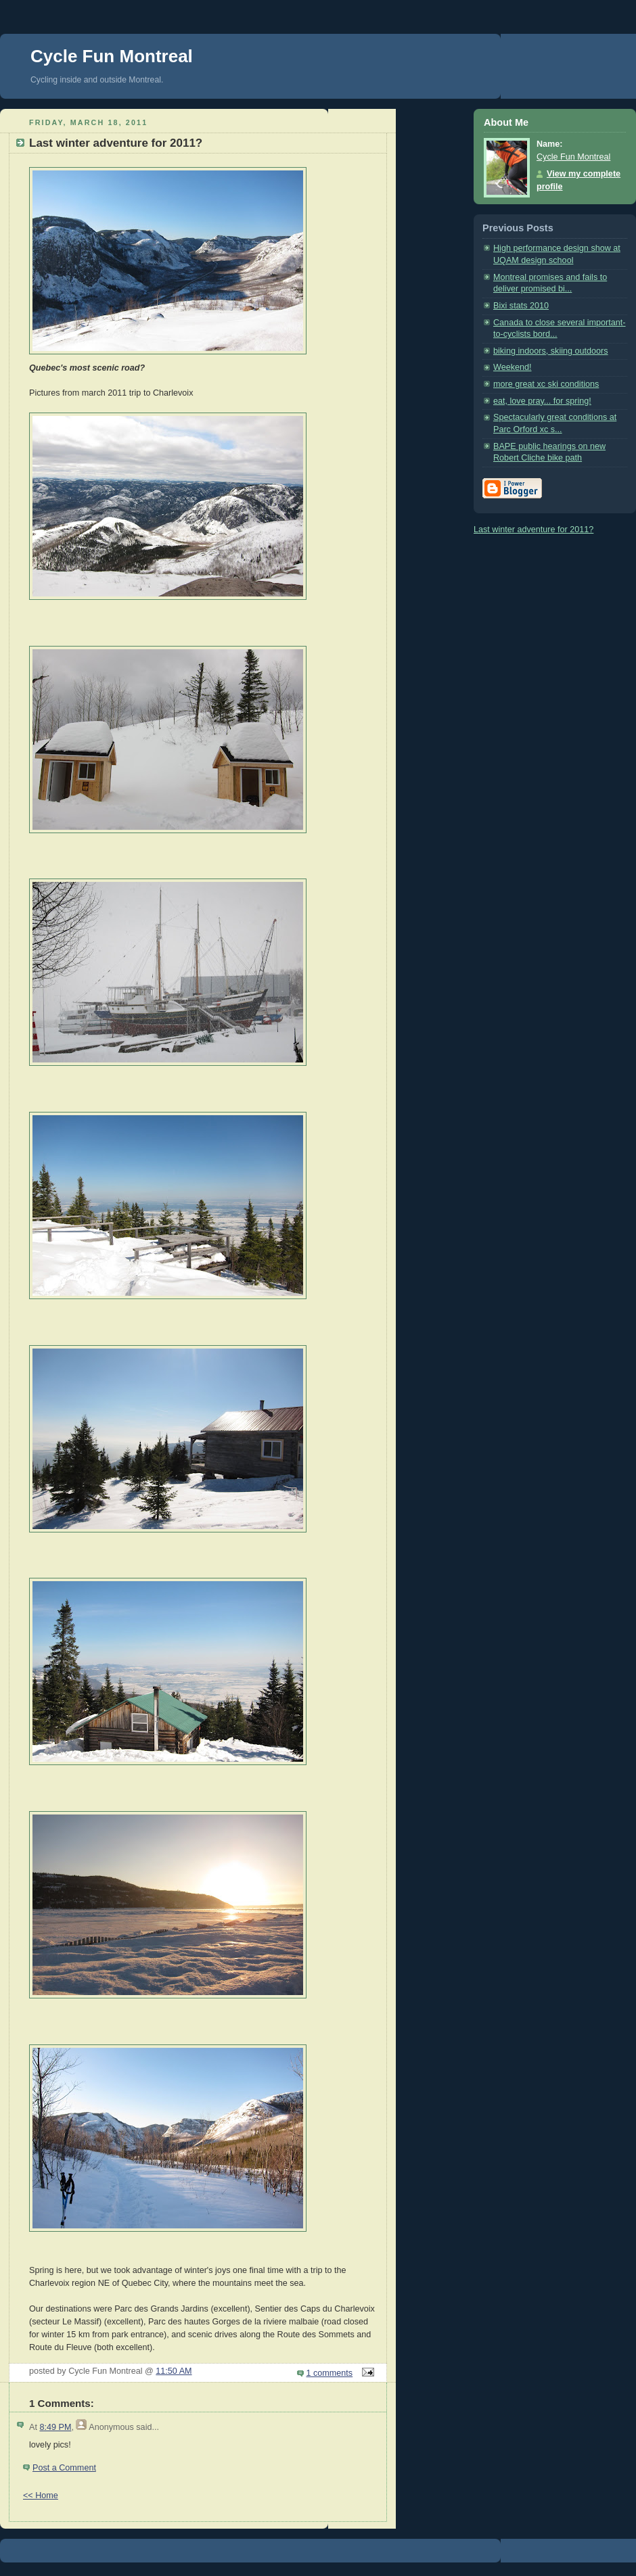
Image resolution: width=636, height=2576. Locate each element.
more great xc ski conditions (546, 384)
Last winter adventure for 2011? (533, 529)
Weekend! (512, 367)
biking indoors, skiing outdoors (550, 351)
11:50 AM (173, 2371)
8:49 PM (55, 2427)
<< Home (40, 2495)
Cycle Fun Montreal (111, 56)
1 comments (329, 2373)
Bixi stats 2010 (521, 305)
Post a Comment (64, 2468)
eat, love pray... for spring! (542, 401)
